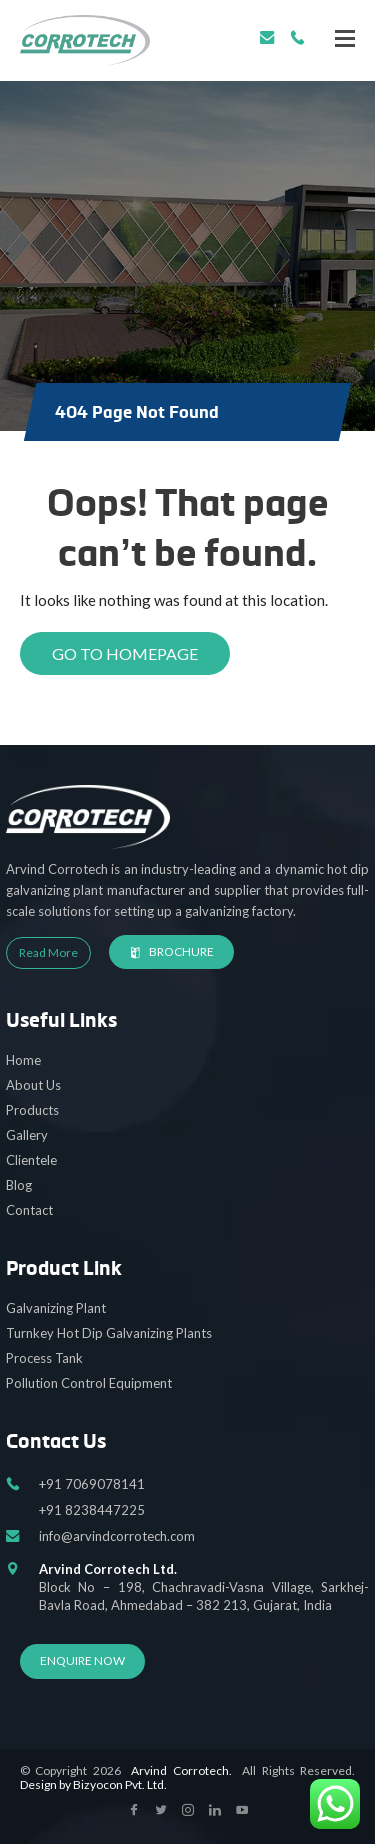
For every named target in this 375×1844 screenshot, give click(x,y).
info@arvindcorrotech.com (267, 38)
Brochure (171, 951)
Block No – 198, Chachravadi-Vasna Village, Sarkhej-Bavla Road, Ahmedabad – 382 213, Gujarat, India (204, 1586)
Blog (19, 1185)
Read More (48, 952)
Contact (29, 1210)
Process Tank (44, 1358)
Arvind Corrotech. (181, 1770)
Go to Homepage (125, 653)
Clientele (31, 1160)
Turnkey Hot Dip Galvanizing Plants (109, 1333)
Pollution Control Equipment (89, 1383)
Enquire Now (82, 1660)
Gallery (27, 1135)
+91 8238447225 (92, 1510)
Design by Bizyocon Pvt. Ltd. (93, 1784)
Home (23, 1060)
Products (32, 1110)
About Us (33, 1085)
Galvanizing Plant (56, 1308)
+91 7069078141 (297, 38)
